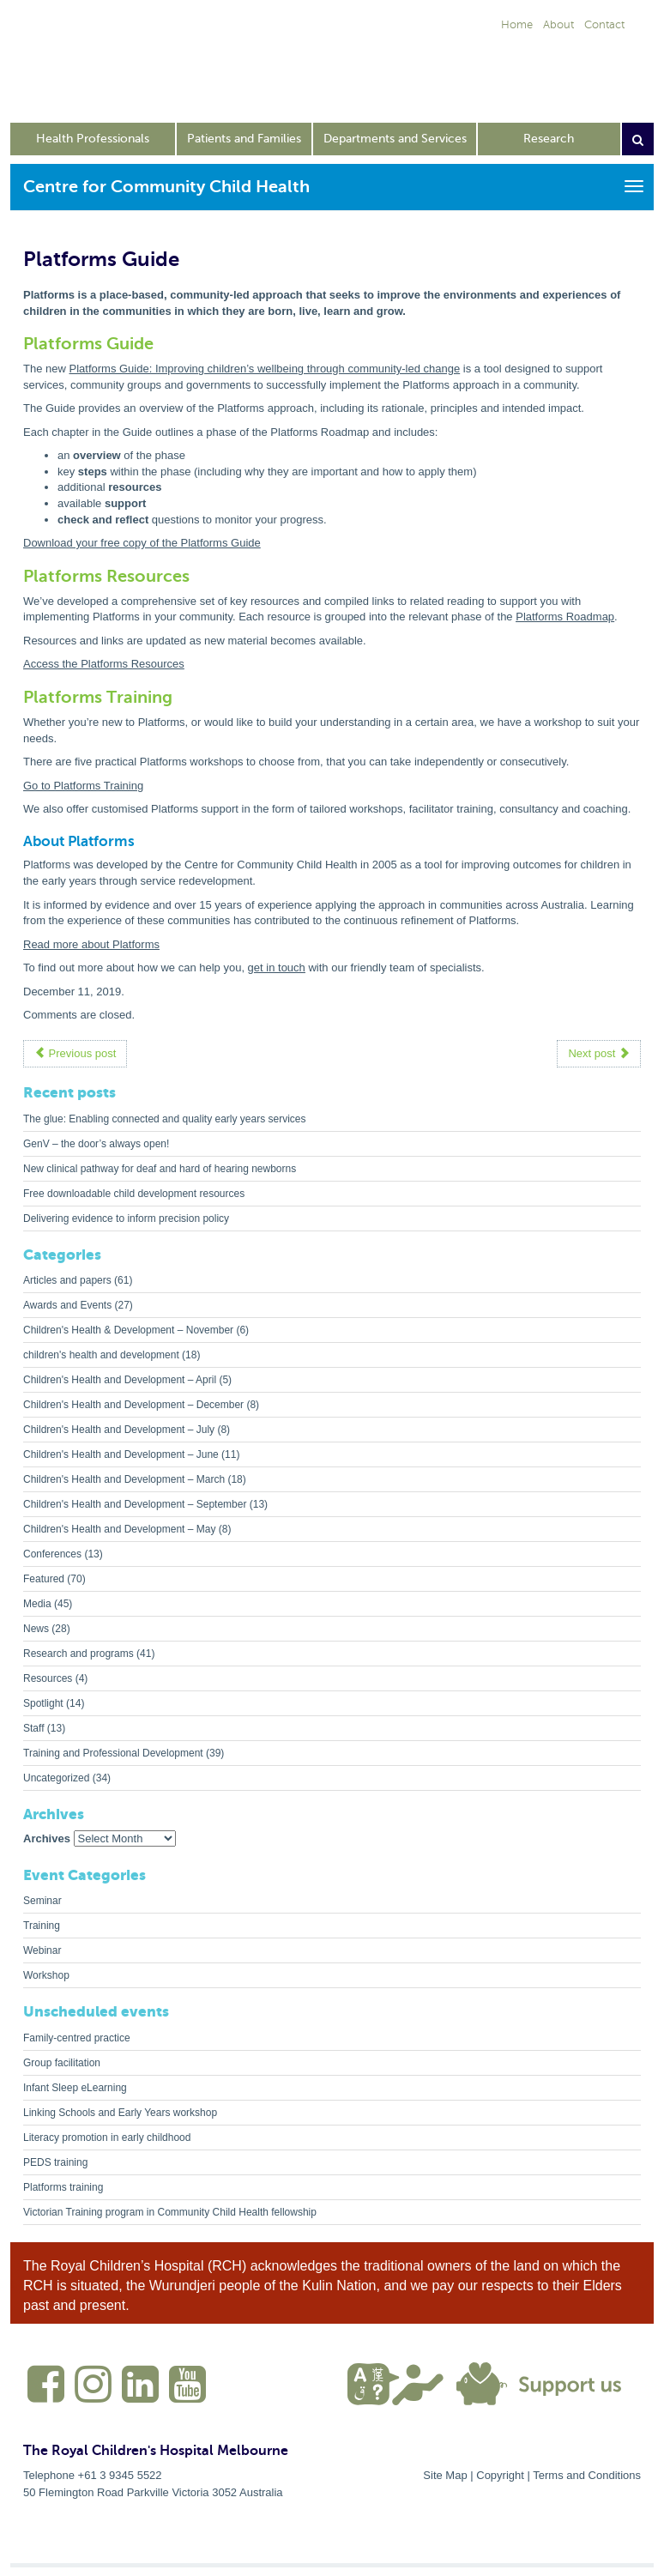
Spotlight (43, 1703)
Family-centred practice (76, 2038)
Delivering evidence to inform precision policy (126, 1218)
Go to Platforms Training (83, 785)
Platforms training (63, 2187)
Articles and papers (67, 1280)
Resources (47, 1678)
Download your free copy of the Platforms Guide (142, 542)
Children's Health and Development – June (121, 1454)
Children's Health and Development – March (124, 1479)
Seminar (42, 1901)
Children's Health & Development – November (128, 1330)
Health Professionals (92, 138)
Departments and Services (395, 138)
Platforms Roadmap (565, 616)
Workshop (46, 1975)
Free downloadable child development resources (133, 1194)
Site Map (445, 2475)
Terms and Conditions (587, 2475)
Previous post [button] (75, 1053)
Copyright (500, 2475)
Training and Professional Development (113, 1753)
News (36, 1629)
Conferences (52, 1554)
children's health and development (101, 1355)
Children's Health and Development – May (119, 1529)
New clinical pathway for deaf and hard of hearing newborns (159, 1169)
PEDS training (55, 2162)
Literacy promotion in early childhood (106, 2138)
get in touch (276, 967)
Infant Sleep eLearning (75, 2088)
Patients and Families (244, 138)
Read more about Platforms (91, 944)
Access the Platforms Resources (103, 663)
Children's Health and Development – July (118, 1430)
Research (548, 138)
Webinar (42, 1950)
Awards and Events (67, 1305)
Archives (46, 1838)
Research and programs (78, 1654)
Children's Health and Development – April (119, 1380)
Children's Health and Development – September (134, 1504)
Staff (33, 1728)
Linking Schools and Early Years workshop (120, 2113)
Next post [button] (599, 1053)
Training (41, 1926)
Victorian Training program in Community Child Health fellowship (170, 2212)
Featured (43, 1579)
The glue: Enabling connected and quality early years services (164, 1119)
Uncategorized (56, 1778)
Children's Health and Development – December (133, 1405)
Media (37, 1604)
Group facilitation (61, 2063)
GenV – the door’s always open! (96, 1144)
